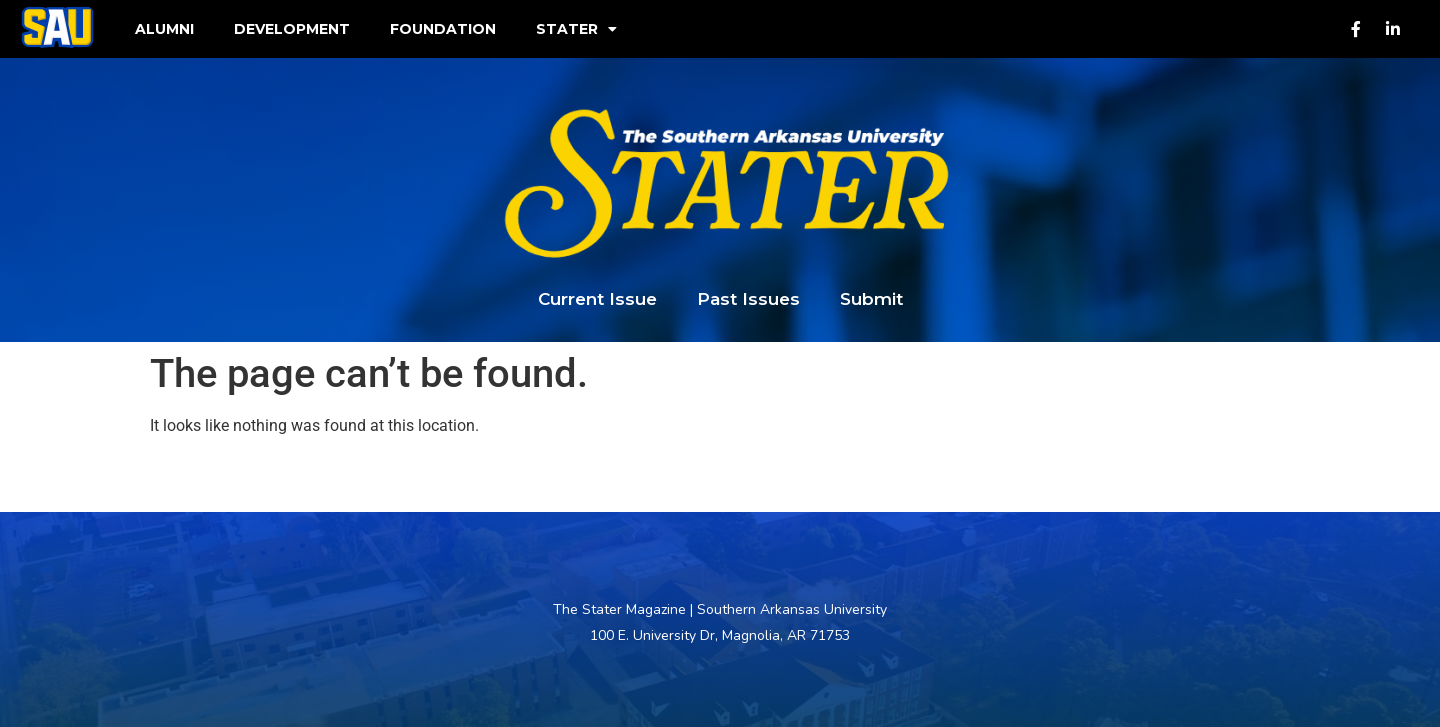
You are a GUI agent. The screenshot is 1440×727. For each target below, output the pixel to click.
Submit (871, 299)
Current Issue (597, 299)
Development (292, 29)
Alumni (164, 29)
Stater (576, 29)
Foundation (443, 29)
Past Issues (748, 299)
